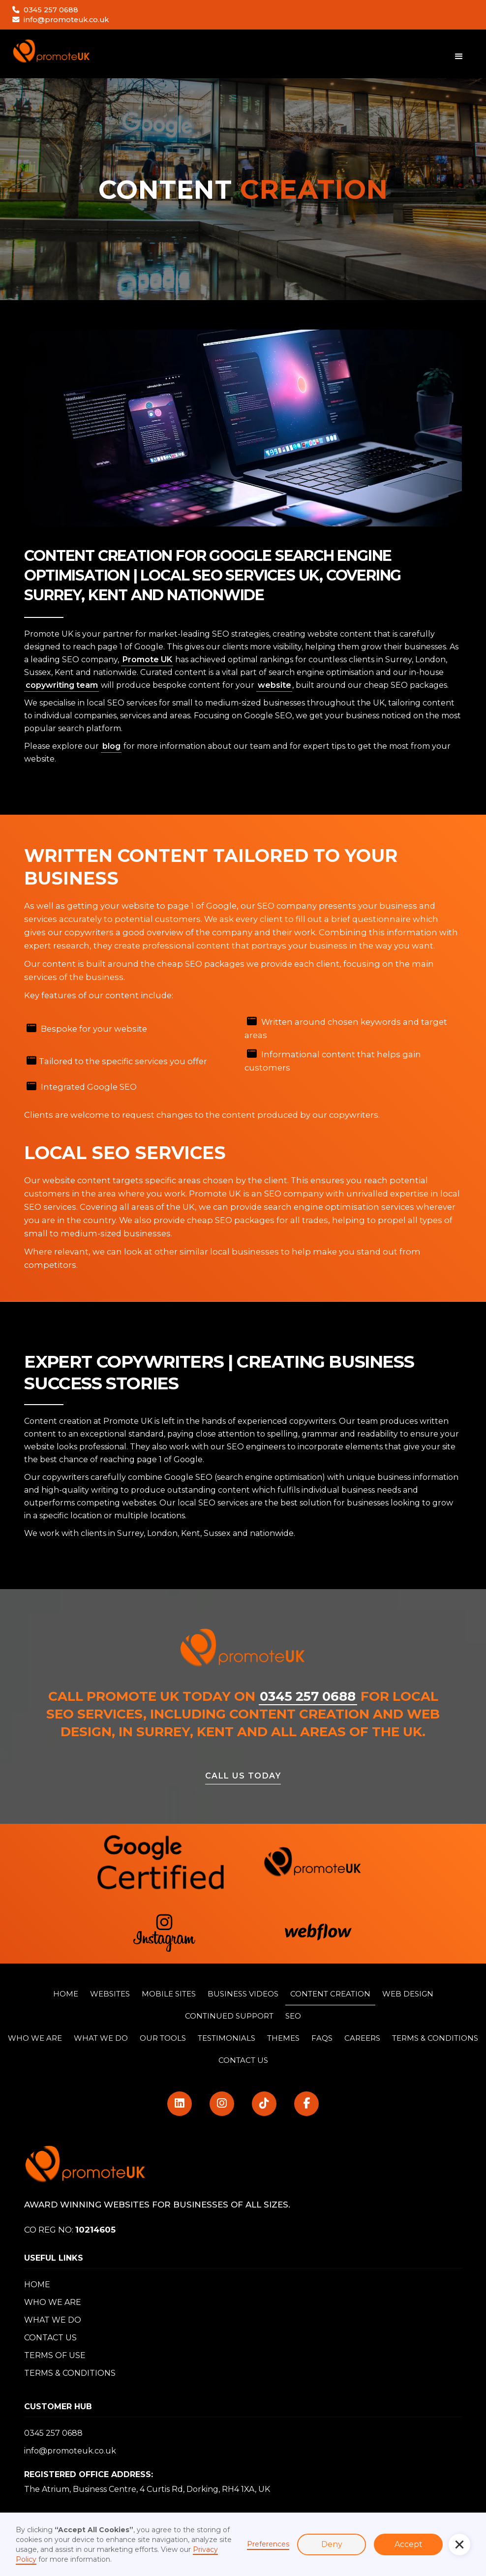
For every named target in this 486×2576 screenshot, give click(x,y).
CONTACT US (243, 2060)
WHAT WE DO (52, 2320)
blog (111, 746)
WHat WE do (101, 2038)
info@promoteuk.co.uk (66, 19)
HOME (65, 1993)
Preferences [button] (268, 2544)
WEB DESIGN (407, 1993)
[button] (459, 2544)
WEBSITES (110, 1993)
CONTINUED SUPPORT (229, 2016)
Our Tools (163, 2038)
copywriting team (62, 685)
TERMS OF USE (55, 2355)
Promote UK (147, 659)
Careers (362, 2038)
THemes (283, 2038)
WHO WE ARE (35, 2038)
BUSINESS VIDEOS (243, 1993)
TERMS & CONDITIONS (435, 2038)
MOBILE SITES (169, 1993)
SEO (293, 2016)
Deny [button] (331, 2544)
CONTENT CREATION (330, 1993)
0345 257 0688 (51, 9)
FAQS (322, 2038)
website (274, 685)
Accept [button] (409, 2544)
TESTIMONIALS (226, 2038)
